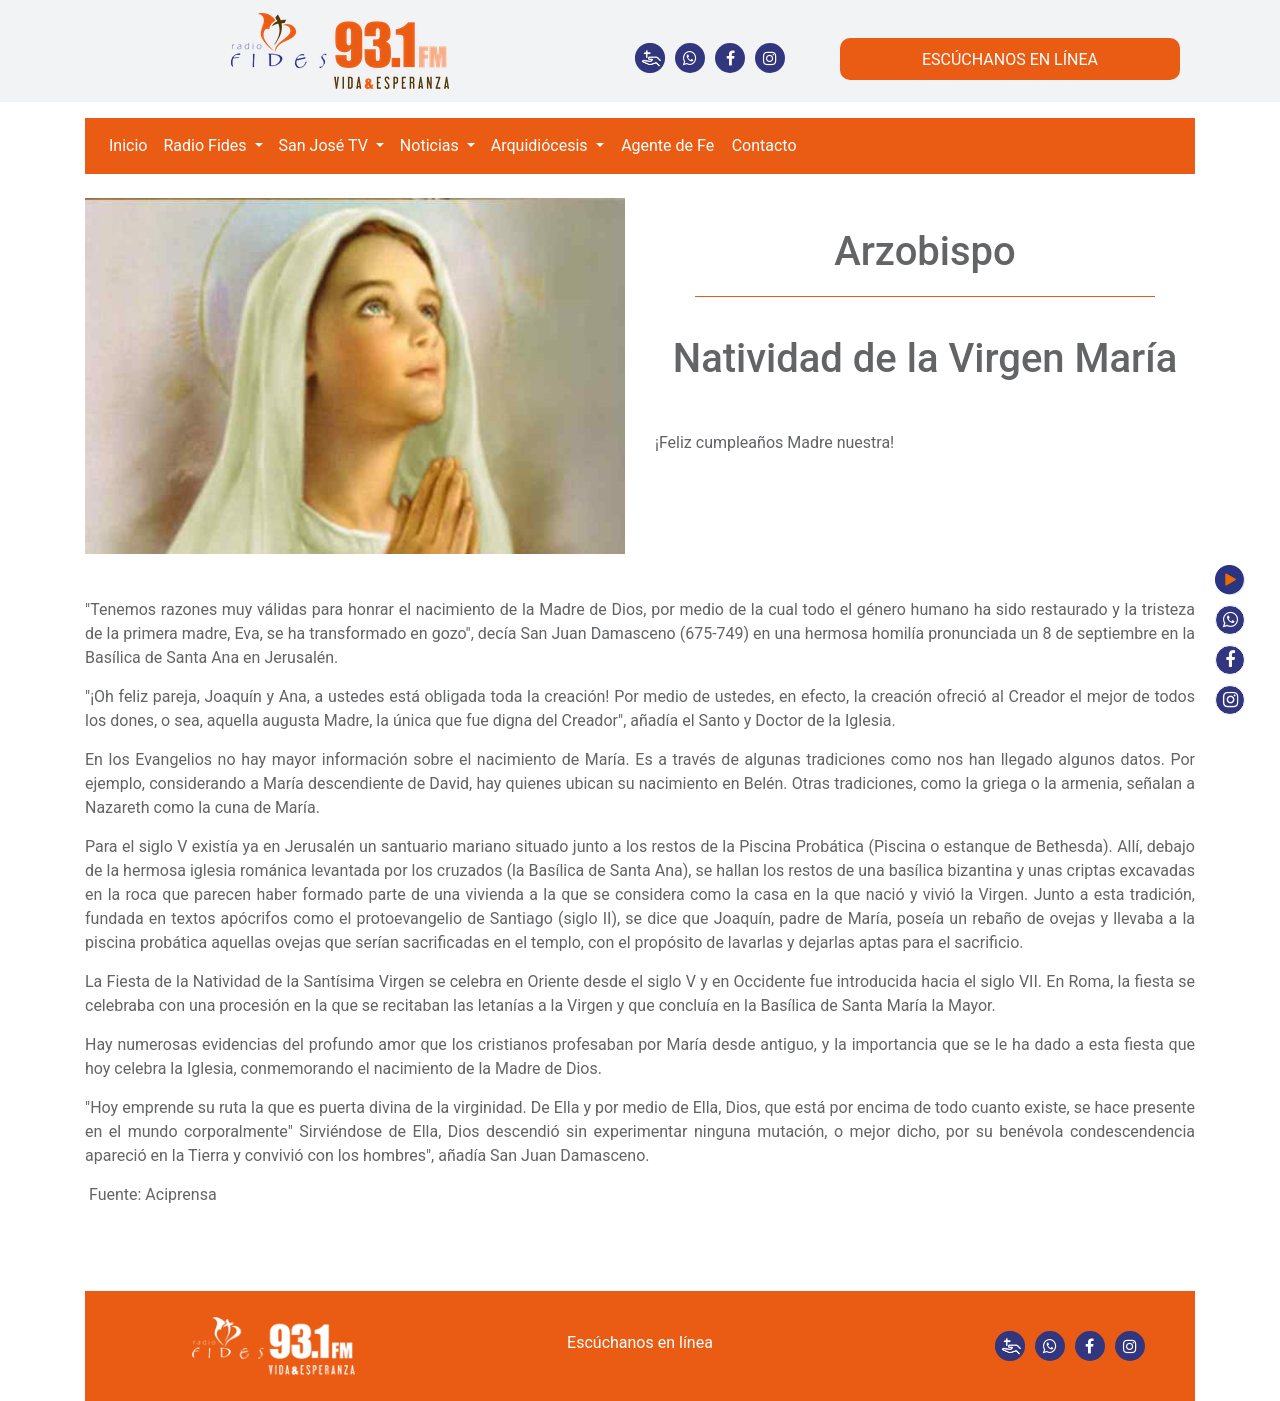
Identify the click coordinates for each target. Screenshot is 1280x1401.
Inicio (128, 145)
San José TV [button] (325, 145)
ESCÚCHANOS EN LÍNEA (1010, 59)
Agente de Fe (667, 145)
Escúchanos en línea (640, 1342)
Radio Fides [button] (206, 145)
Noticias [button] (431, 145)
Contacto (764, 145)
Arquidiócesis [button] (541, 145)
